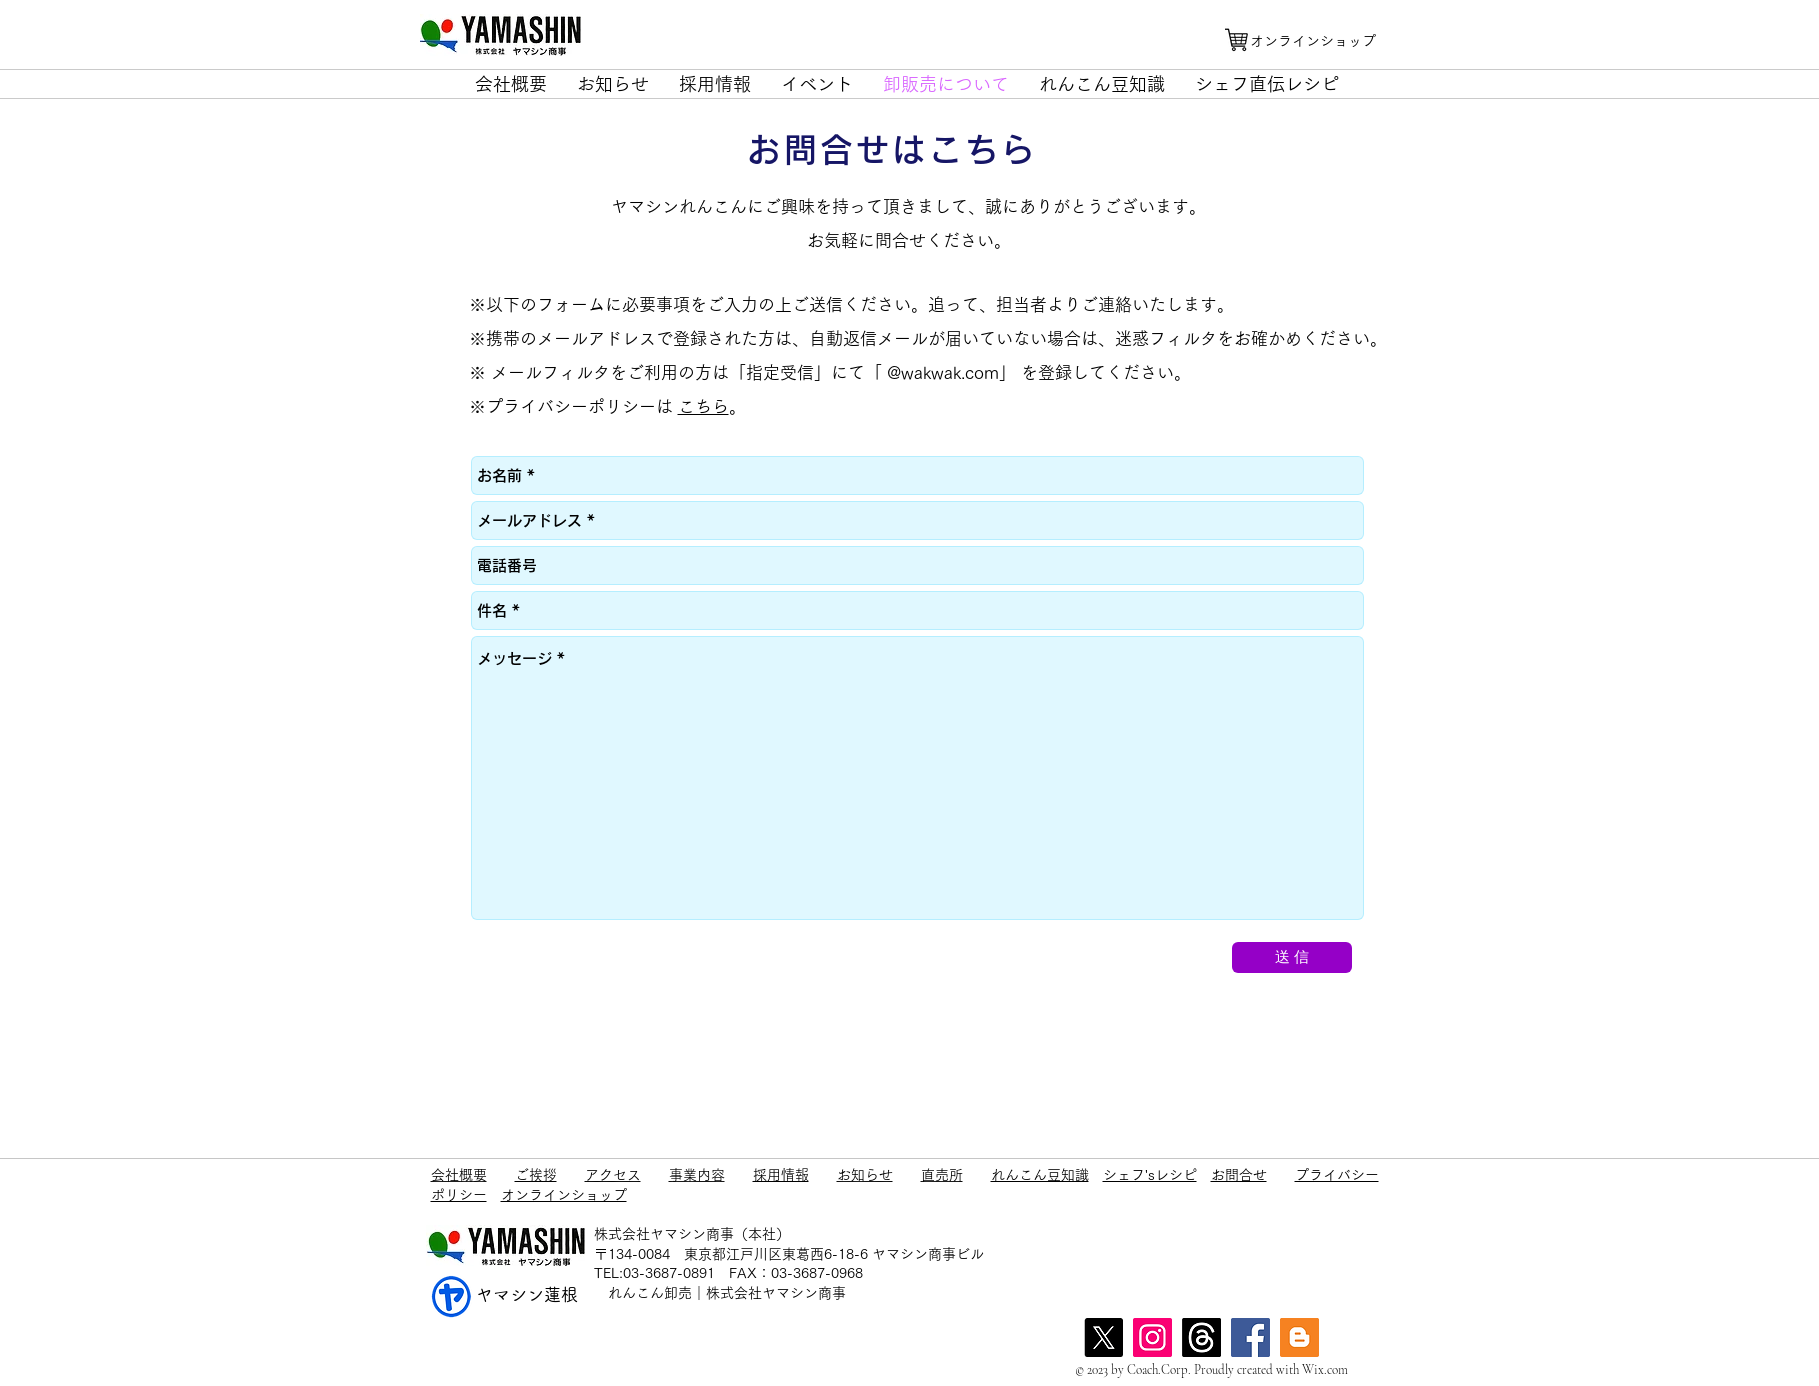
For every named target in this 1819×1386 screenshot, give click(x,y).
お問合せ (1239, 1175)
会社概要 (459, 1175)
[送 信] (1292, 957)
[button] (511, 84)
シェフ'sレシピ (1150, 1175)
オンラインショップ (564, 1195)
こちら (703, 406)
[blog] (1299, 1337)
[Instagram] (1152, 1337)
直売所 (942, 1175)
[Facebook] (1250, 1337)
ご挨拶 (536, 1175)
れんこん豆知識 (1040, 1175)
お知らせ (865, 1175)
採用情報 (781, 1175)
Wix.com (1325, 1370)
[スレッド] (1201, 1337)
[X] (1103, 1337)
